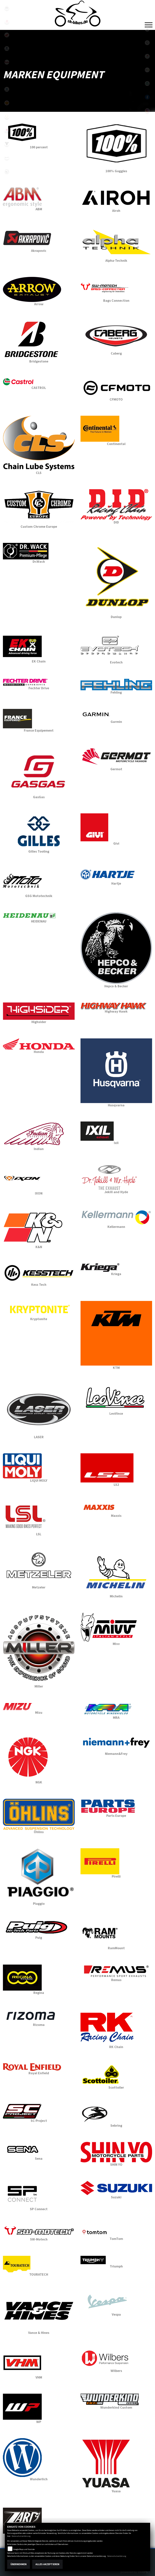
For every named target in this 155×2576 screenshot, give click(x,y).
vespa (7, 157)
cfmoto (7, 8)
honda (7, 35)
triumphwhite (7, 144)
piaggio (7, 89)
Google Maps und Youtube (24, 2549)
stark (7, 116)
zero (7, 171)
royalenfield (7, 103)
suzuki (7, 130)
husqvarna (7, 48)
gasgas (7, 21)
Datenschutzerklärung (21, 2536)
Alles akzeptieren (47, 2564)
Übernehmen (18, 2564)
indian (7, 62)
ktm (7, 76)
